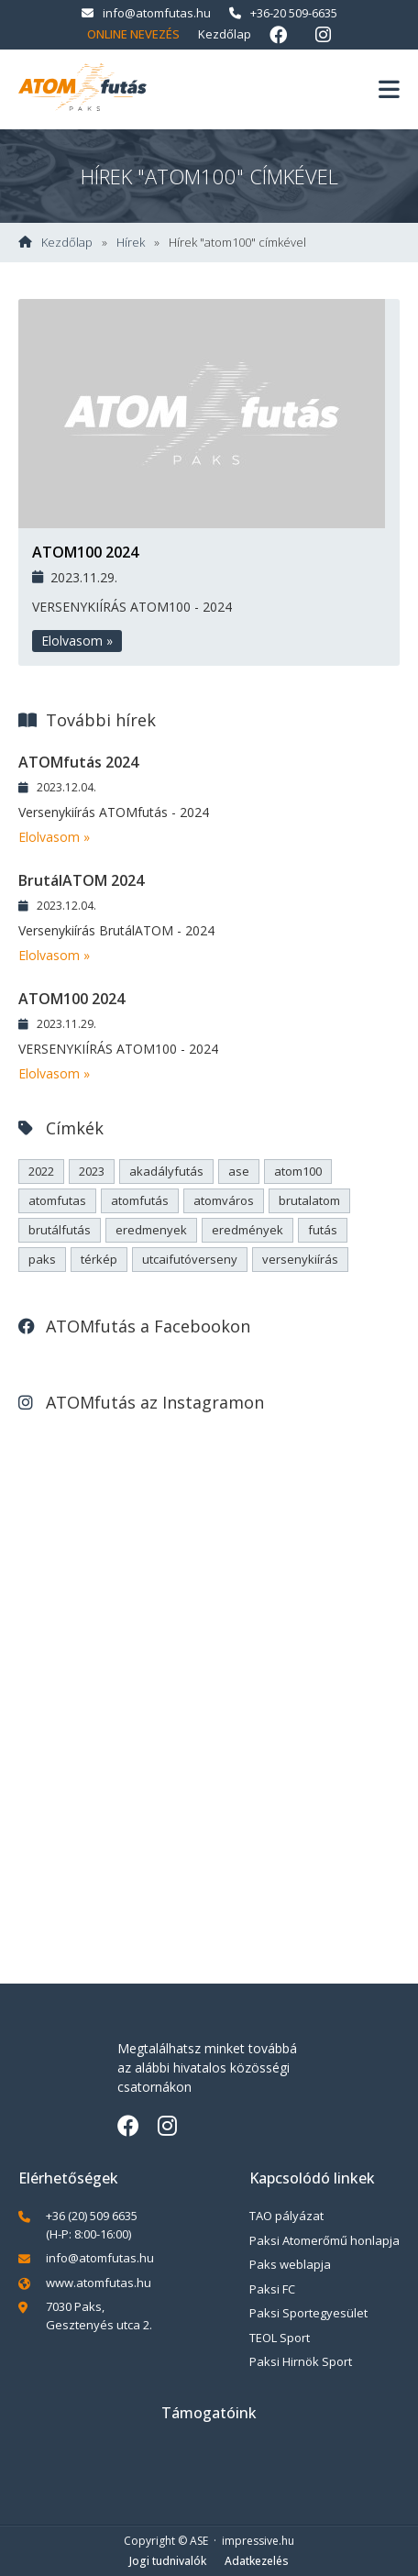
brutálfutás (59, 1230)
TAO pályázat (286, 2215)
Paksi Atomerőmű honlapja (324, 2240)
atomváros (223, 1200)
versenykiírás (300, 1259)
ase (238, 1171)
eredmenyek (151, 1230)
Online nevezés (133, 34)
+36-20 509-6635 (283, 13)
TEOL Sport (279, 2337)
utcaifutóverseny (189, 1259)
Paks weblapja (290, 2264)
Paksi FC (272, 2289)
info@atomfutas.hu (146, 13)
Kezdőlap (224, 34)
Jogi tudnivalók (167, 2561)
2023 (91, 1171)
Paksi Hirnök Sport (300, 2361)
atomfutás (140, 1200)
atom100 (298, 1171)
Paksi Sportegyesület (308, 2313)
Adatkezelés (257, 2561)
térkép (99, 1259)
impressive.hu (258, 2540)
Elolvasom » (77, 640)
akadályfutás (166, 1171)
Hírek (130, 243)
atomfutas (57, 1200)
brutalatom (309, 1200)
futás (322, 1230)
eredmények (247, 1230)
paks (42, 1259)
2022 (41, 1171)
